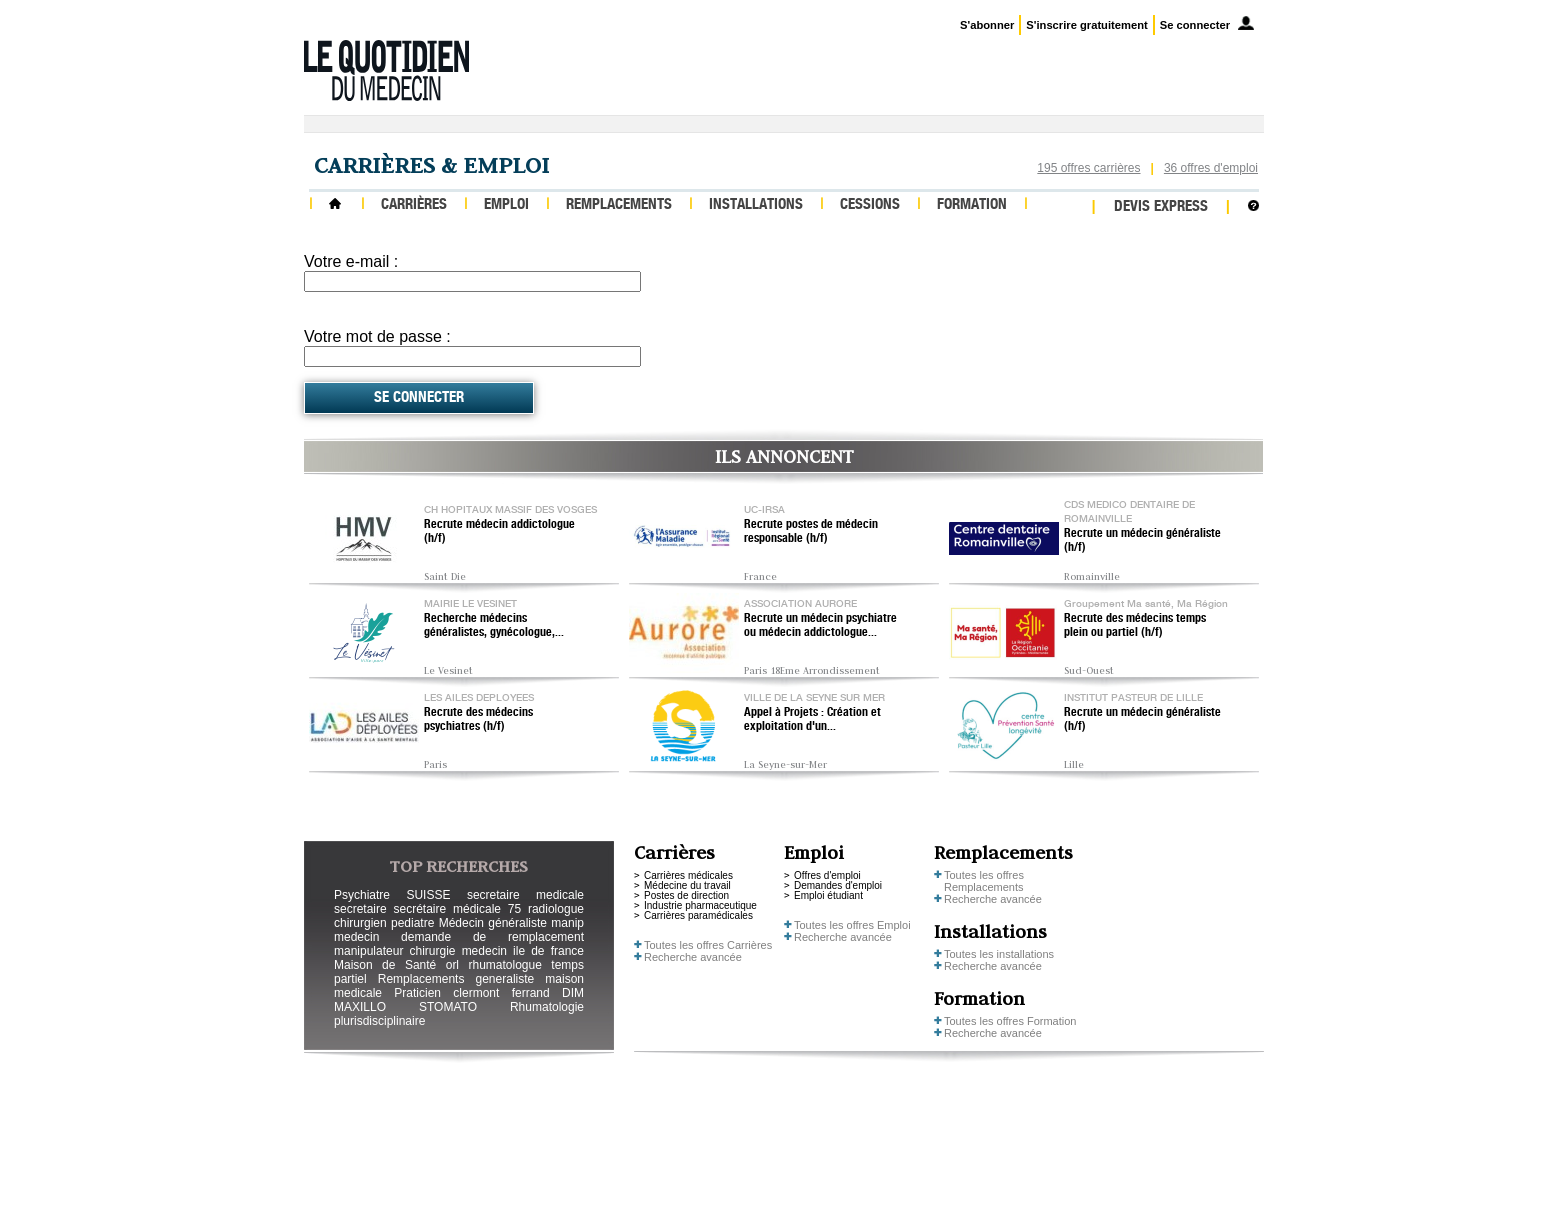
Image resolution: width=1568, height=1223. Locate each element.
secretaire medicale (525, 895)
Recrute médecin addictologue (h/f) (499, 532)
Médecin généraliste (493, 923)
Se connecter (1195, 25)
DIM (573, 993)
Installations (756, 205)
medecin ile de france (523, 951)
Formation (972, 205)
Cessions (870, 205)
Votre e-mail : (351, 261)
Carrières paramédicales (698, 915)
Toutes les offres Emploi (852, 925)
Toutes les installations (999, 954)
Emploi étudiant (828, 895)
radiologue (556, 909)
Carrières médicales (688, 875)
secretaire (360, 909)
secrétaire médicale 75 (457, 909)
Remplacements (619, 205)
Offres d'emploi (827, 875)
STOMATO (448, 1007)
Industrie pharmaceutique (700, 905)
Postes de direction (686, 895)
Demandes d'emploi (838, 885)
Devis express (1161, 207)
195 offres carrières (1088, 168)
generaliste (505, 979)
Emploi (506, 205)
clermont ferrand (501, 993)
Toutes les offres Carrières (708, 945)
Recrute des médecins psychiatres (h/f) (478, 720)
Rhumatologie (547, 1007)
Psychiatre (362, 895)
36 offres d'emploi (1211, 168)
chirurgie (432, 951)
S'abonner (987, 25)
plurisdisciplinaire (379, 1021)
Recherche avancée (693, 957)
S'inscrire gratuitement (1086, 25)
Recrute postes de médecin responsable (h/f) (811, 532)
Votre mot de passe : (377, 336)
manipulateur (368, 951)
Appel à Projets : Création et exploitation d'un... (812, 720)
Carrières (414, 205)
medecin (356, 937)
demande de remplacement (492, 937)
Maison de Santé (385, 965)
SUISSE (428, 895)
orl (452, 965)
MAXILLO (360, 1007)
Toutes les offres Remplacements (984, 881)
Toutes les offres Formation (1010, 1021)
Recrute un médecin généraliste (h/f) (1142, 541)
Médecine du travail (687, 885)
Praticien (417, 993)
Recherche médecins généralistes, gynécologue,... (494, 626)
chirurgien (360, 923)
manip (567, 923)
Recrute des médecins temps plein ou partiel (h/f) (1135, 626)
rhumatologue (504, 965)
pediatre (412, 923)
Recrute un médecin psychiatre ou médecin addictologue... (820, 626)
